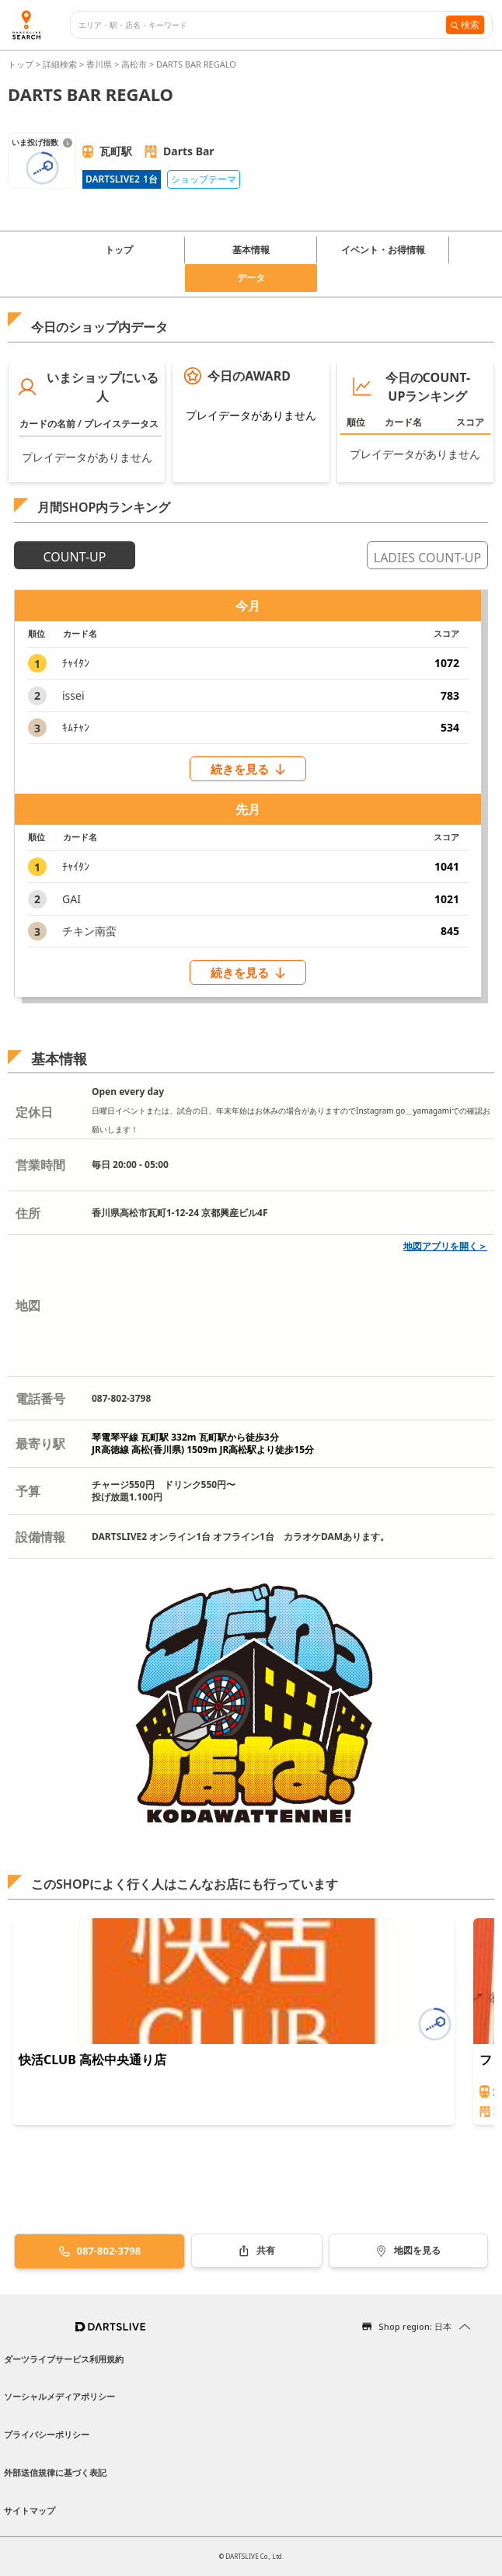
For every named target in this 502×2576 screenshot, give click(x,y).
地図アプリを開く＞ (445, 1246)
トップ (22, 64)
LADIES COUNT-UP (427, 557)
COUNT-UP (75, 556)
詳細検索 (61, 64)
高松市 (134, 64)
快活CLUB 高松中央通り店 (92, 2059)
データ (251, 277)
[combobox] (262, 25)
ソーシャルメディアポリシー (59, 2396)
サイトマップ (29, 2510)
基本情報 (251, 249)
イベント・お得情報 (383, 249)
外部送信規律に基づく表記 (55, 2472)
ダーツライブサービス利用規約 (64, 2359)
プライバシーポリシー (46, 2434)
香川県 (99, 64)
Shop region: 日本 (414, 2326)
